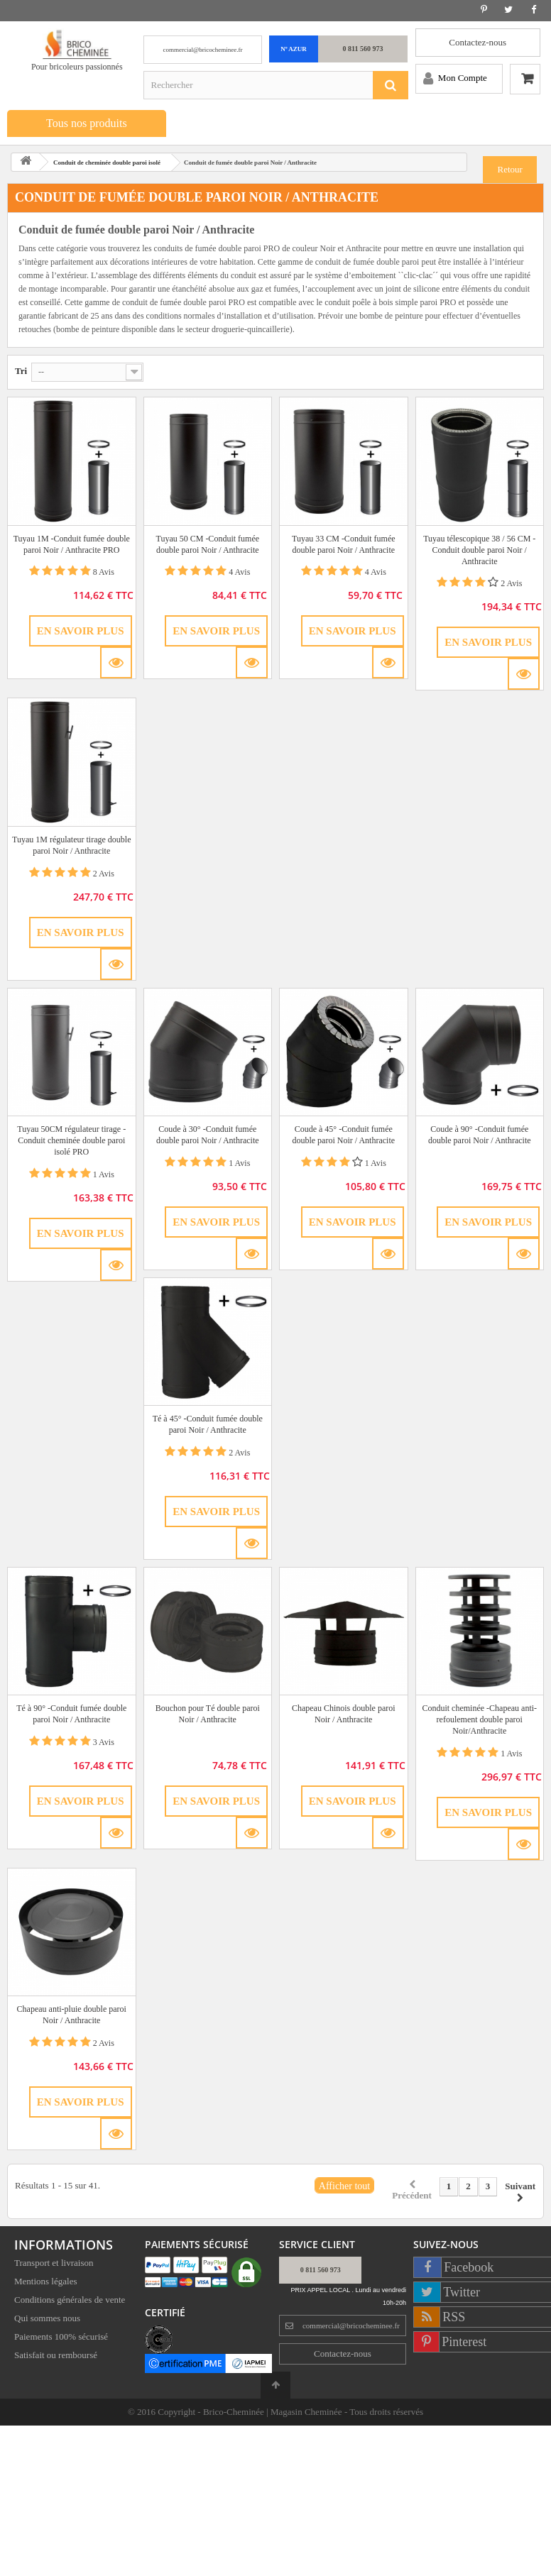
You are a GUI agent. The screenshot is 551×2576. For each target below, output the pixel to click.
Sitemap (29, 2376)
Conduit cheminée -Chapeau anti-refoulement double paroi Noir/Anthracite (479, 1719)
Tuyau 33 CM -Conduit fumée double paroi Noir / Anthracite (343, 544)
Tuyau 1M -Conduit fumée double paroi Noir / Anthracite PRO (71, 544)
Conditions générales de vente (69, 2302)
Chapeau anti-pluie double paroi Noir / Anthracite (71, 2014)
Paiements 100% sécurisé (61, 2339)
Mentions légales (45, 2284)
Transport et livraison (53, 2265)
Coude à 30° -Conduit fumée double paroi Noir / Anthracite (207, 1134)
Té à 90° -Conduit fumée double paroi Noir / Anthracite (71, 1713)
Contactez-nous (477, 42)
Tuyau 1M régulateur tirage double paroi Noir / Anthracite (71, 845)
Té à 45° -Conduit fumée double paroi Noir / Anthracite (208, 1424)
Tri (21, 370)
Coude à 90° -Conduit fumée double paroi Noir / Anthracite (479, 1134)
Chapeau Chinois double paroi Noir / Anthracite (343, 1713)
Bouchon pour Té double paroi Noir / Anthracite (208, 1713)
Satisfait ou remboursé (55, 2357)
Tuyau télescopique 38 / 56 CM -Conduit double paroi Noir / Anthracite (479, 550)
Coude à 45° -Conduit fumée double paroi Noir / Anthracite (343, 1134)
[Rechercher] (390, 85)
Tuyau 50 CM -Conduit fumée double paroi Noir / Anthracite (207, 544)
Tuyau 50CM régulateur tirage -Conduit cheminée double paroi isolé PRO (71, 1140)
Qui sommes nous (47, 2321)
